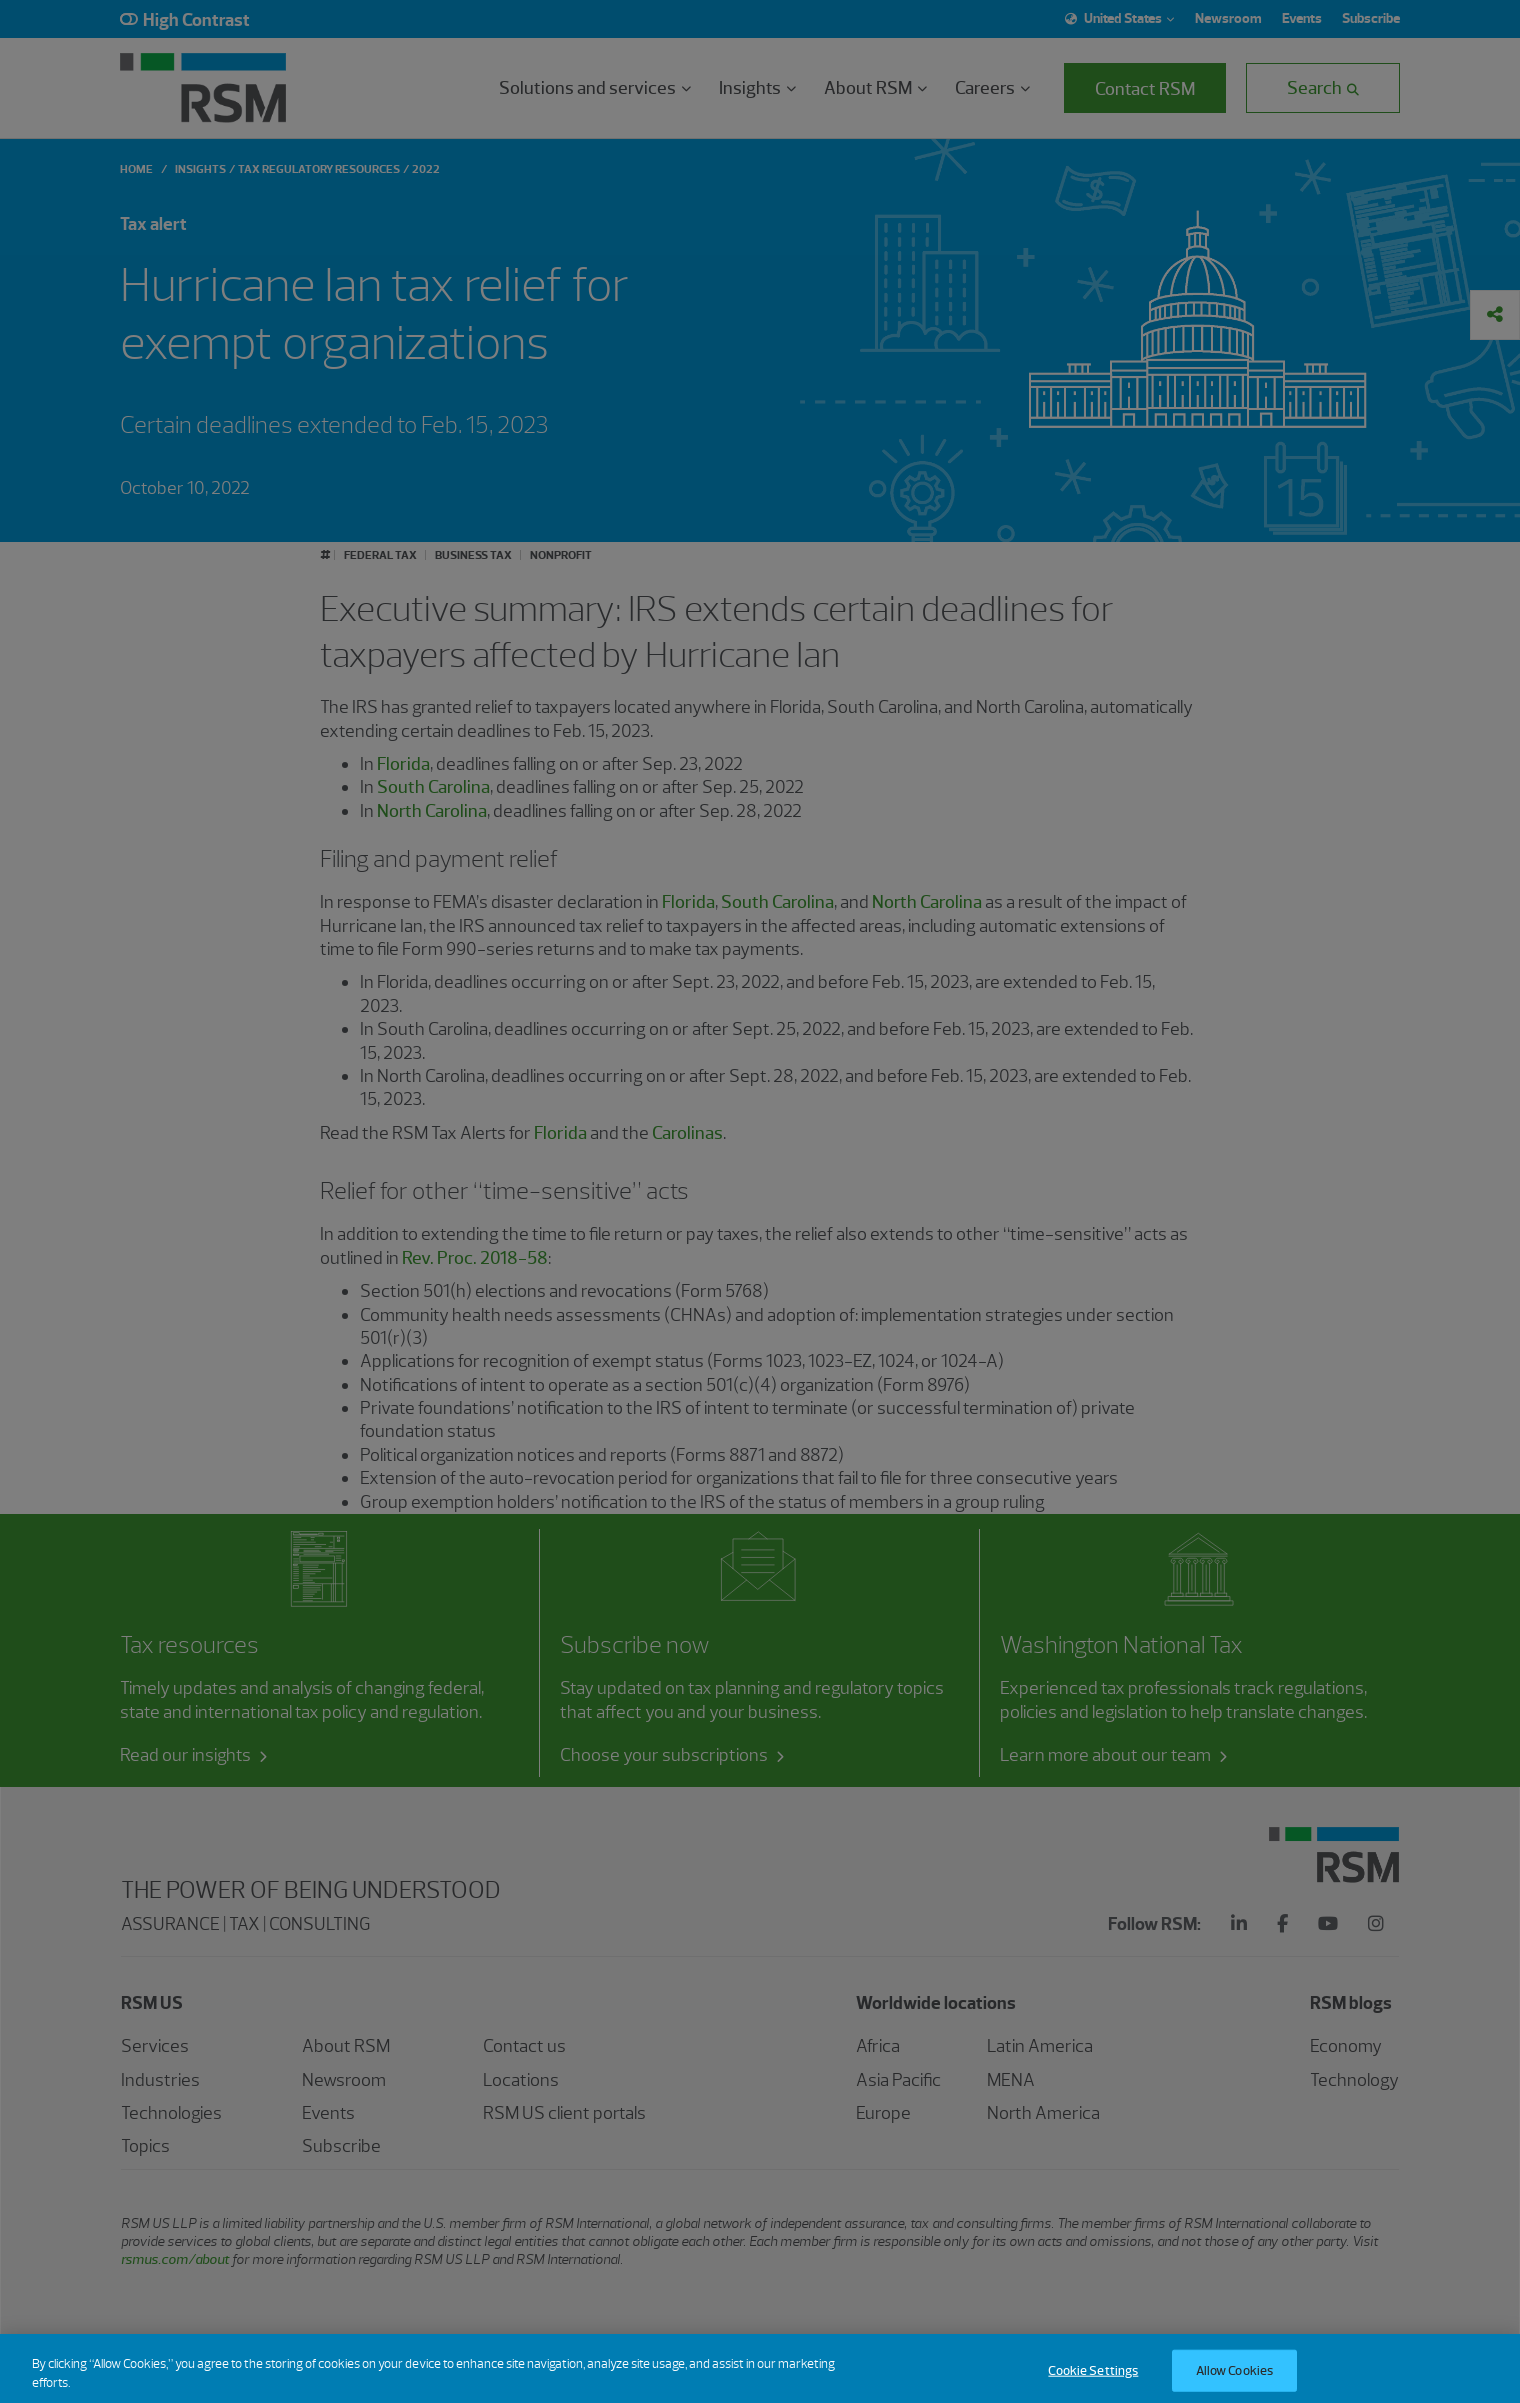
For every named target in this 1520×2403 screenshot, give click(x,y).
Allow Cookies (1235, 2380)
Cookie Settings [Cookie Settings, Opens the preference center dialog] (1093, 2380)
